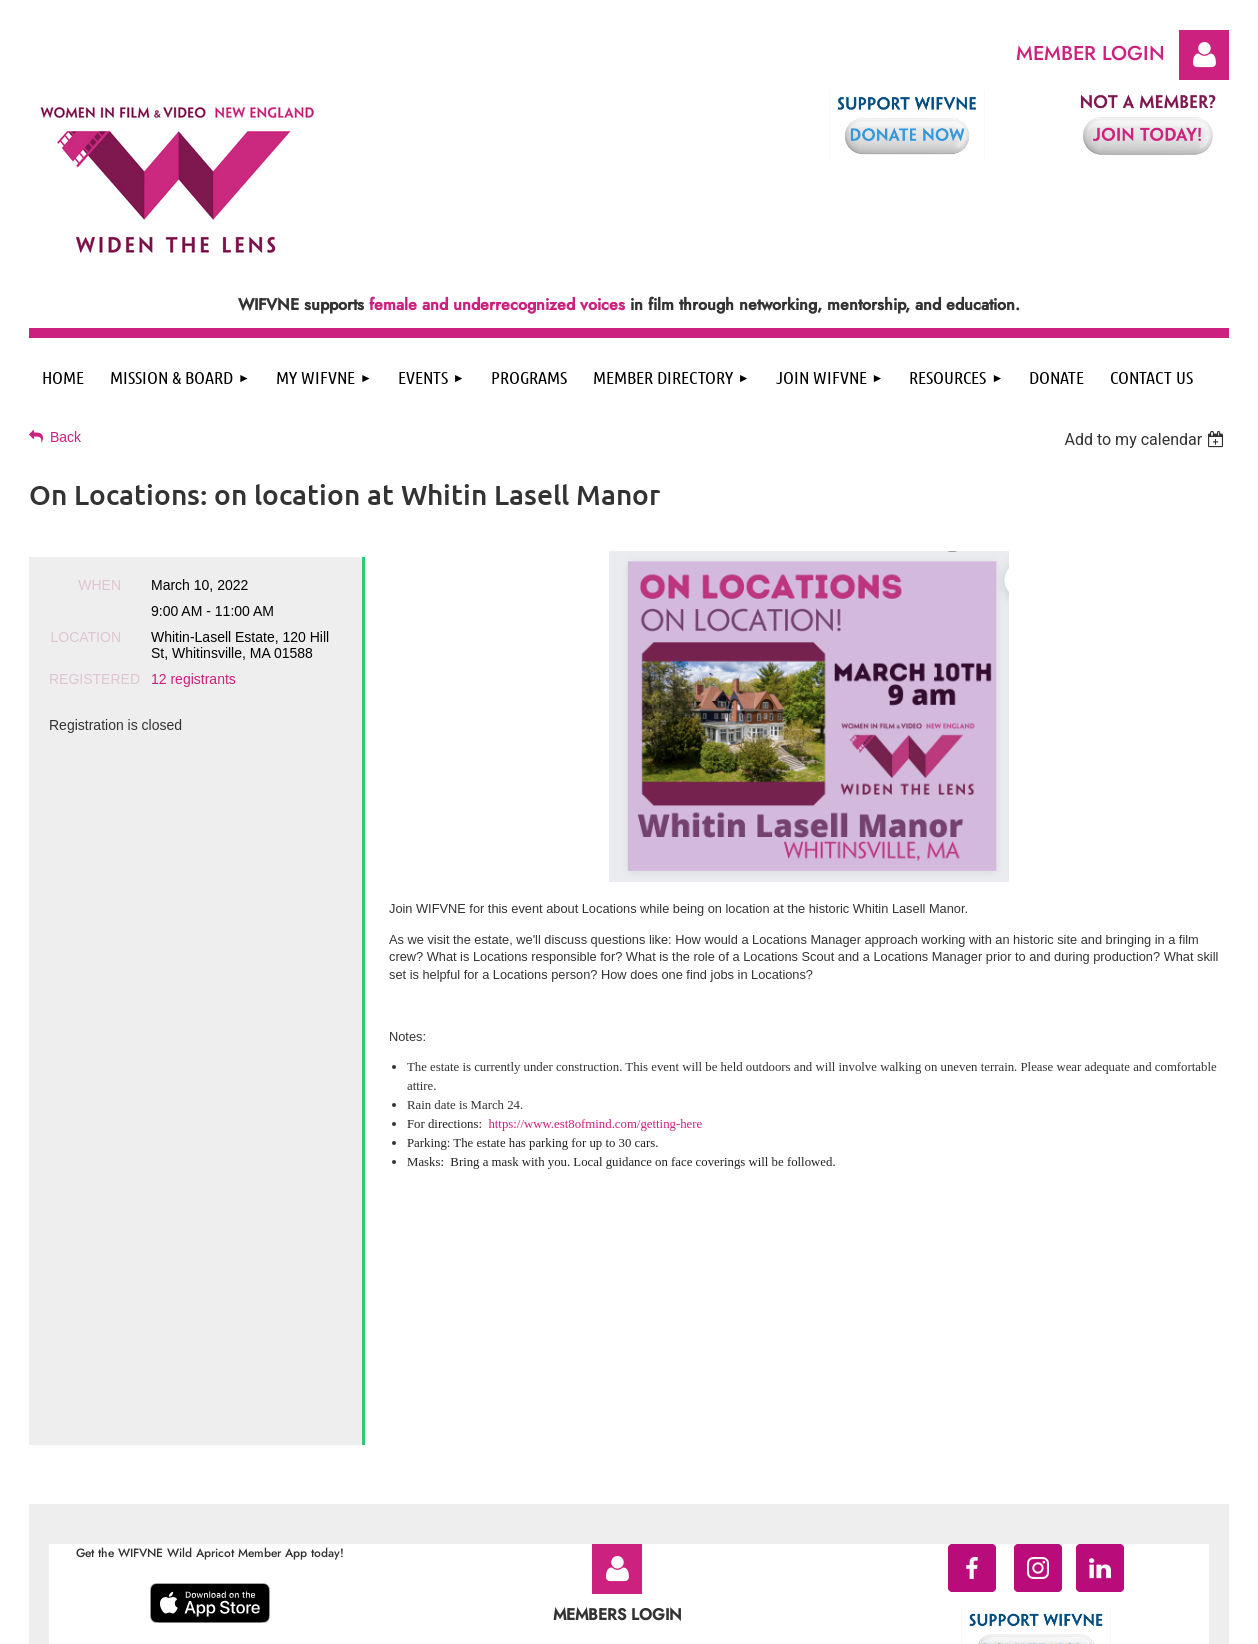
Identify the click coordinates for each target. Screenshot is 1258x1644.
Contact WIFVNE (716, 1471)
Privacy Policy (509, 1471)
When (99, 585)
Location (85, 637)
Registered (85, 679)
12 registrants (193, 679)
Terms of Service (607, 1472)
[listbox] (1146, 439)
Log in (1204, 55)
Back (65, 437)
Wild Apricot (1067, 1619)
